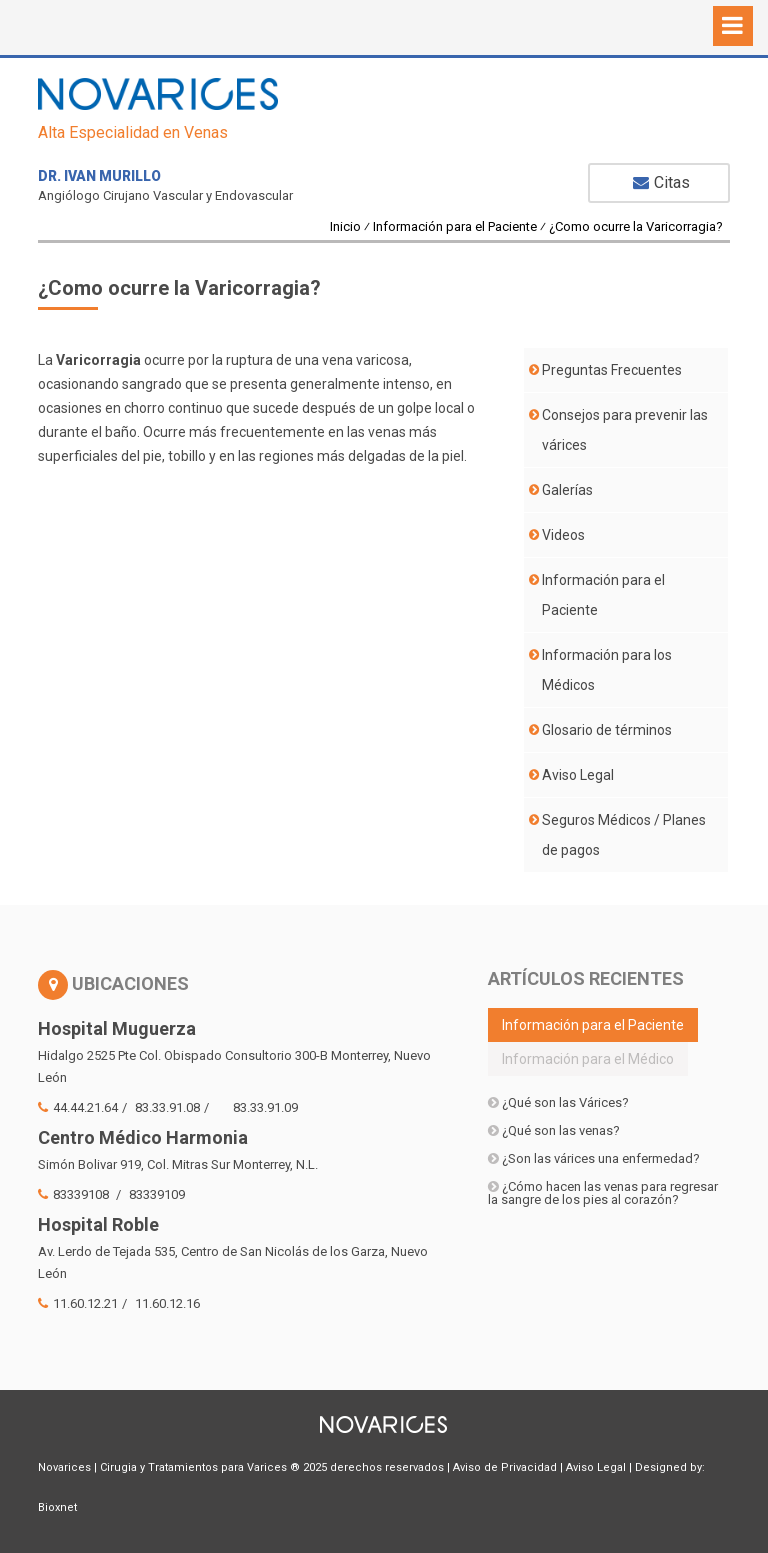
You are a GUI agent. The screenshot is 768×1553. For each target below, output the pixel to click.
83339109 (157, 1194)
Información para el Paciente (455, 226)
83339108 (75, 1194)
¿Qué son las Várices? (558, 1102)
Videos (563, 535)
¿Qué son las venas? (554, 1130)
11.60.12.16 (167, 1303)
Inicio (345, 226)
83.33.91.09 (265, 1107)
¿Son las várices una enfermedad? (594, 1158)
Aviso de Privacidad (505, 1467)
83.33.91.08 (167, 1107)
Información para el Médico (588, 1059)
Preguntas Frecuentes (612, 370)
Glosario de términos (607, 730)
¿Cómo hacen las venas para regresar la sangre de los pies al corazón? (603, 1193)
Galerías (567, 490)
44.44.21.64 (78, 1107)
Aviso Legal (578, 775)
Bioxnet (57, 1507)
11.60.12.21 (78, 1303)
